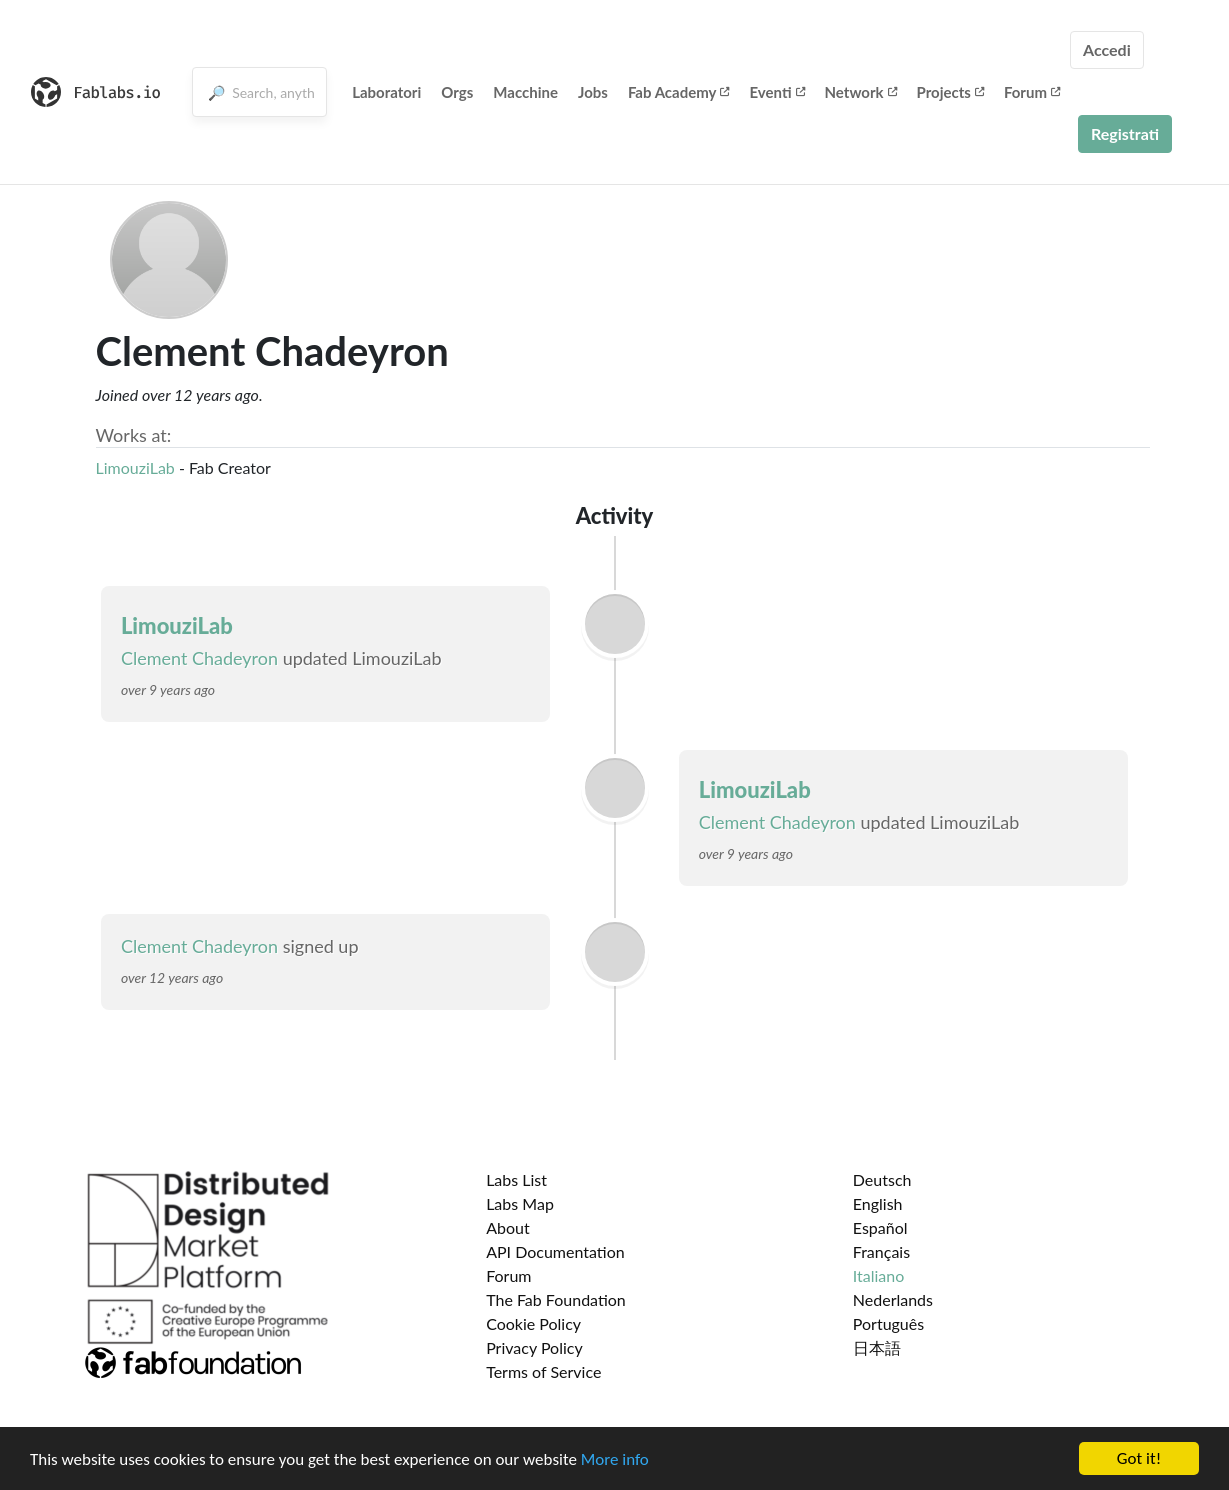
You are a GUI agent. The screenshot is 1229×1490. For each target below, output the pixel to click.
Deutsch (882, 1179)
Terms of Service (543, 1371)
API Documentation (555, 1251)
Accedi (1107, 49)
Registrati (1125, 133)
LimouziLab (135, 467)
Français (881, 1251)
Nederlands (893, 1299)
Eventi (776, 92)
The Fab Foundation (556, 1299)
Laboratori (386, 92)
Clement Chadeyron (199, 658)
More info (615, 1460)
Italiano (879, 1275)
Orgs (457, 92)
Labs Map (520, 1203)
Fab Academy (679, 92)
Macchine (525, 92)
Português (888, 1323)
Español (880, 1227)
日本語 (877, 1347)
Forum (1032, 92)
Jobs (593, 92)
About (508, 1227)
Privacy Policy (534, 1347)
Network (861, 92)
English (878, 1203)
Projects (950, 92)
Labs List (516, 1179)
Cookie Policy (533, 1323)
